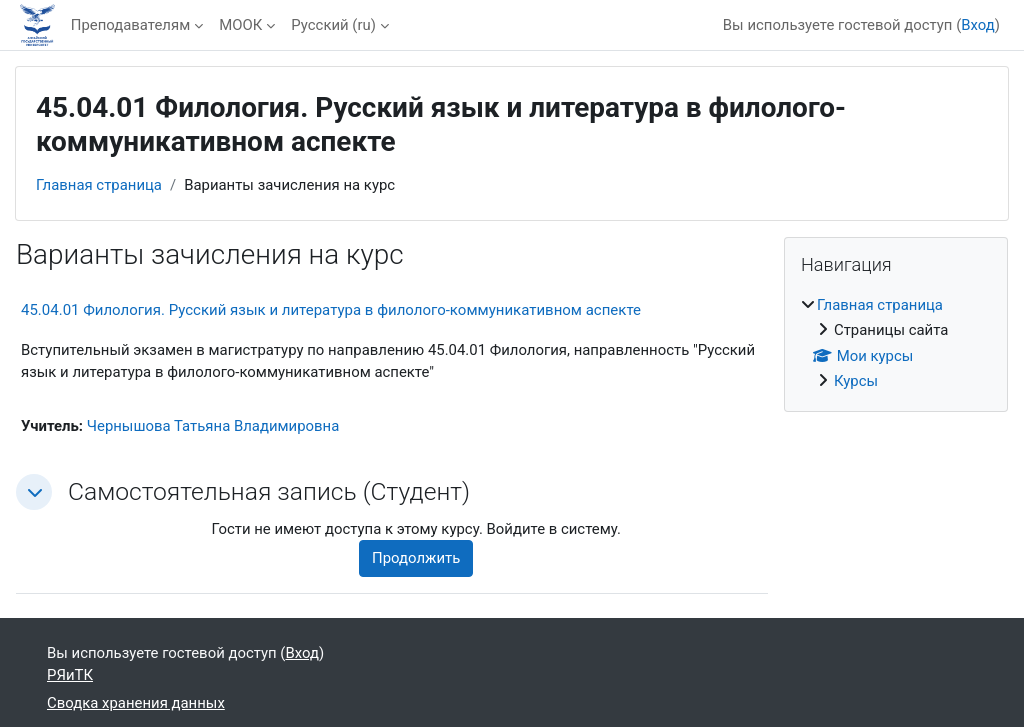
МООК (240, 25)
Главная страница (99, 185)
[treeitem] (896, 343)
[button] (34, 492)
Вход (978, 25)
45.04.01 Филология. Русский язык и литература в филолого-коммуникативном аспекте (331, 310)
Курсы (856, 381)
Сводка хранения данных (136, 703)
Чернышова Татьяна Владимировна (213, 426)
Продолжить (416, 558)
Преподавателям (130, 25)
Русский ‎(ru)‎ (333, 25)
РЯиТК (70, 675)
